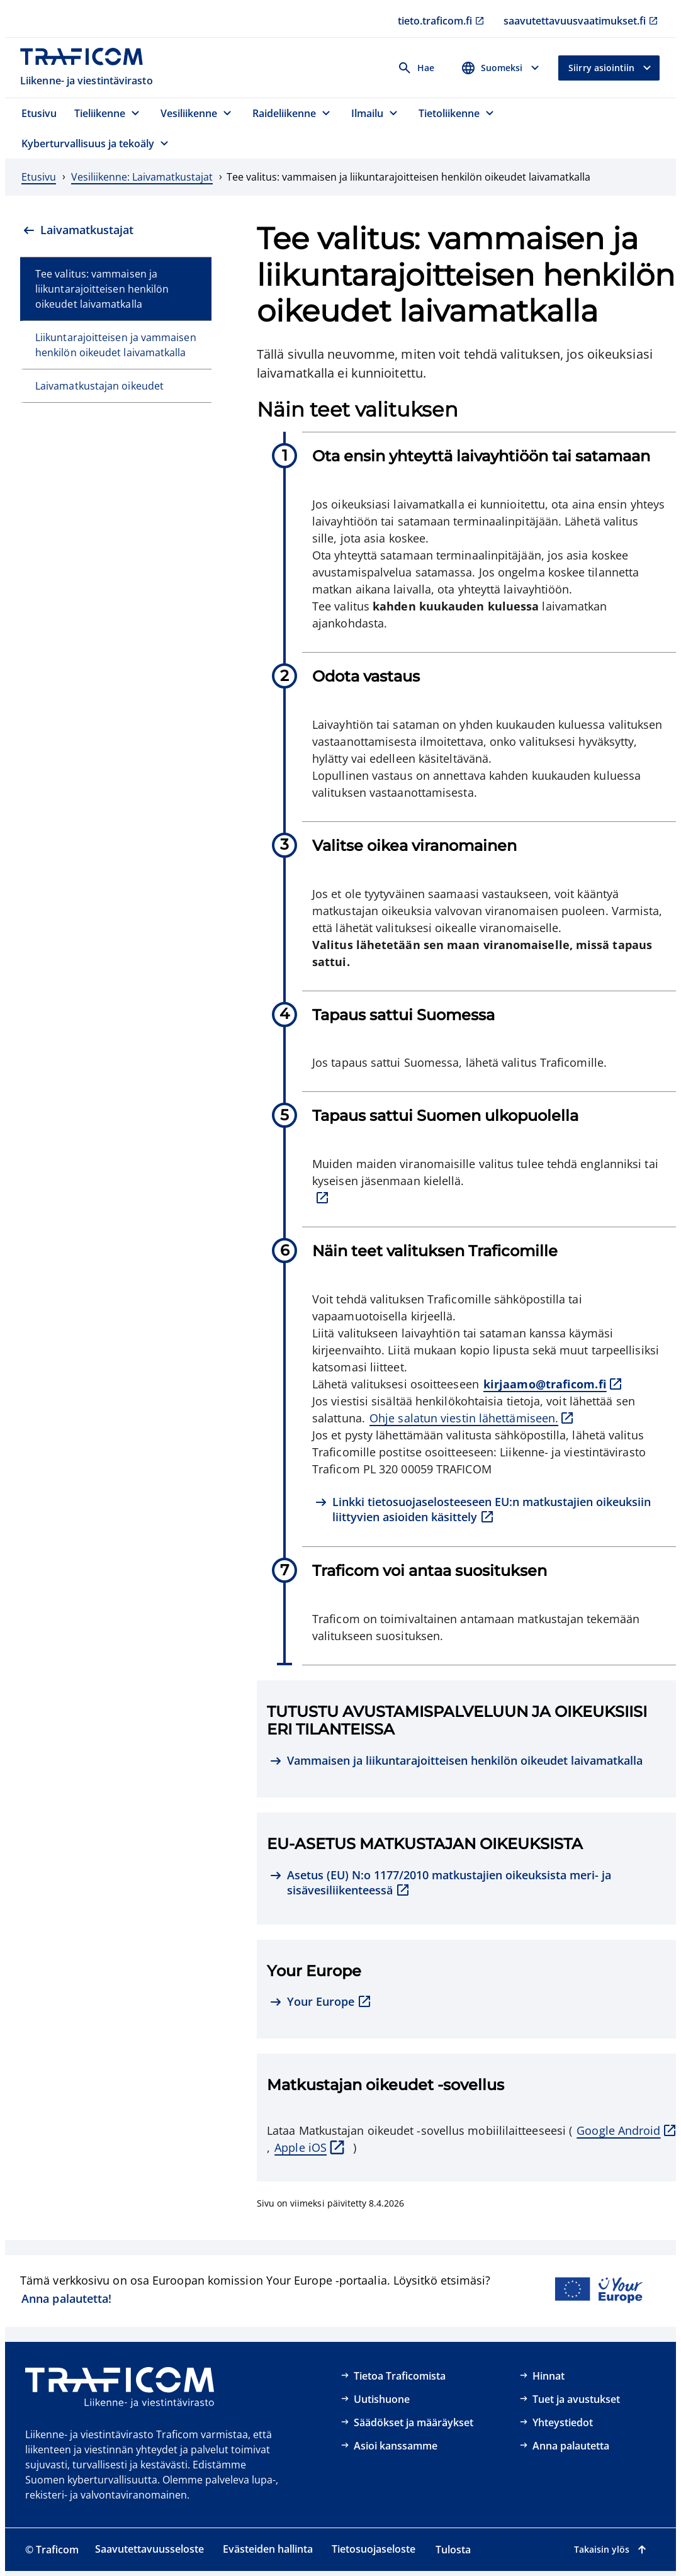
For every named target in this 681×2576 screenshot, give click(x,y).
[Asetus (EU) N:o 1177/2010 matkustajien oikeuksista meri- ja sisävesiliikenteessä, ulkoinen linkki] (466, 1882)
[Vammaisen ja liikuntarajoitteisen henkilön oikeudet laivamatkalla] (456, 1762)
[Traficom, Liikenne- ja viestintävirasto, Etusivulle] (87, 67)
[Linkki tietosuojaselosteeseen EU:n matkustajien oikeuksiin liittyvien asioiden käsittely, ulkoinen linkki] (489, 1509)
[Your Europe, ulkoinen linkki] (320, 2003)
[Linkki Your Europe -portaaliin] (598, 2291)
